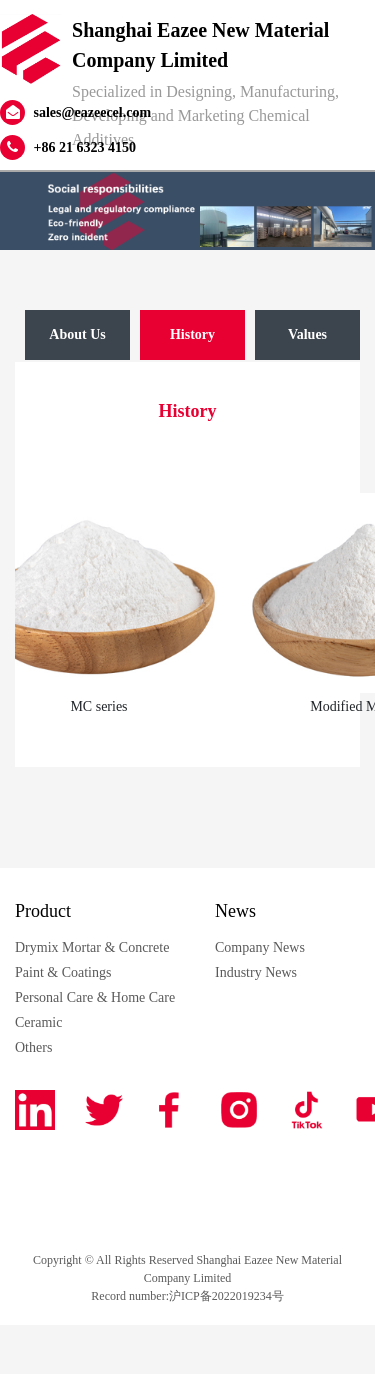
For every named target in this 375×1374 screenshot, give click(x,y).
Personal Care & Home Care (95, 997)
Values (307, 334)
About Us (77, 334)
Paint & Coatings (63, 972)
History (192, 334)
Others (33, 1047)
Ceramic (38, 1022)
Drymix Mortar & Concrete (92, 947)
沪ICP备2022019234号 (226, 1296)
